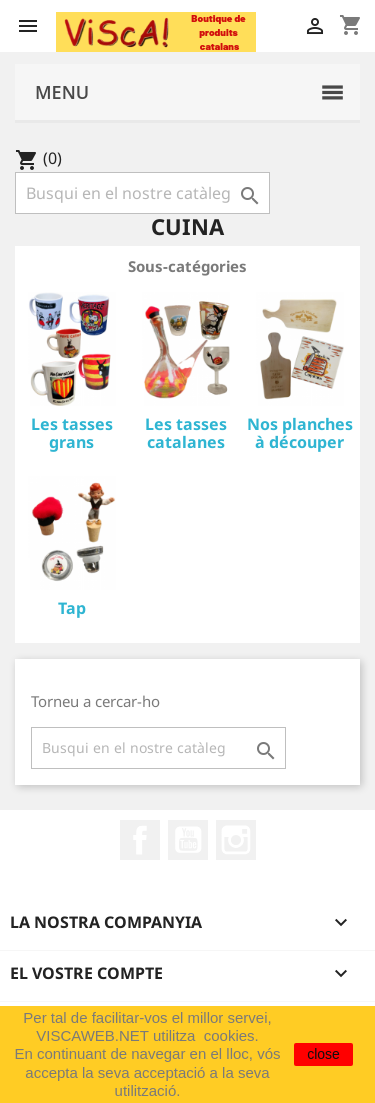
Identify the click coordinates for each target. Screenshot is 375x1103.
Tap (72, 608)
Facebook (140, 840)
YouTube (188, 840)
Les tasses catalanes (186, 433)
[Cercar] (142, 193)
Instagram (236, 840)
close (323, 1054)
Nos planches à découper (300, 433)
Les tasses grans (72, 433)
